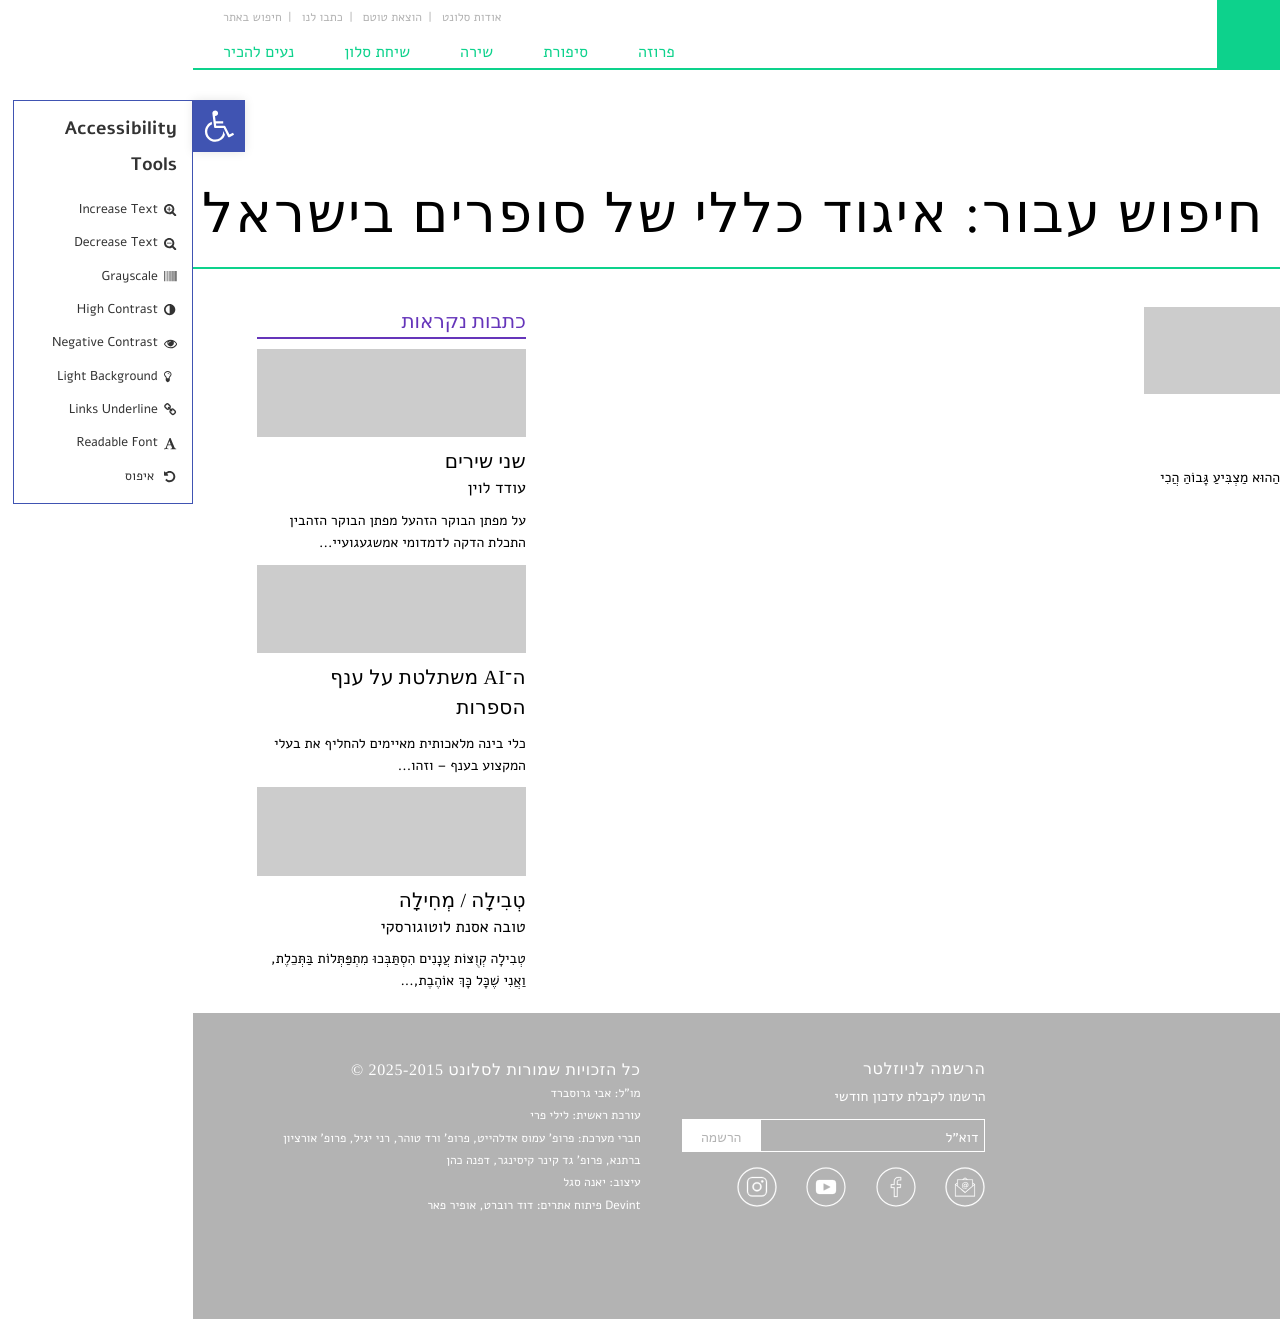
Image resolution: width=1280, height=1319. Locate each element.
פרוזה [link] (463, 52)
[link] (26, 126)
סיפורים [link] (1194, 1097)
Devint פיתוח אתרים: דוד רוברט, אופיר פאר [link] (340, 1206)
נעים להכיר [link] (65, 52)
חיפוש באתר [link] (59, 18)
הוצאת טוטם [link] (199, 18)
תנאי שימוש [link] (1182, 1261)
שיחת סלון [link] (184, 52)
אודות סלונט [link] (279, 18)
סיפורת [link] (372, 52)
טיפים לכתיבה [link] (1176, 1214)
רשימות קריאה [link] (1175, 1167)
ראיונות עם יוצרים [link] (1165, 1191)
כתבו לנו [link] (129, 18)
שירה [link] (283, 52)
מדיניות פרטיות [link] (1173, 1238)
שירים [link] (1199, 1121)
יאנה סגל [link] (391, 1183)
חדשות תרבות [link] (1177, 1144)
